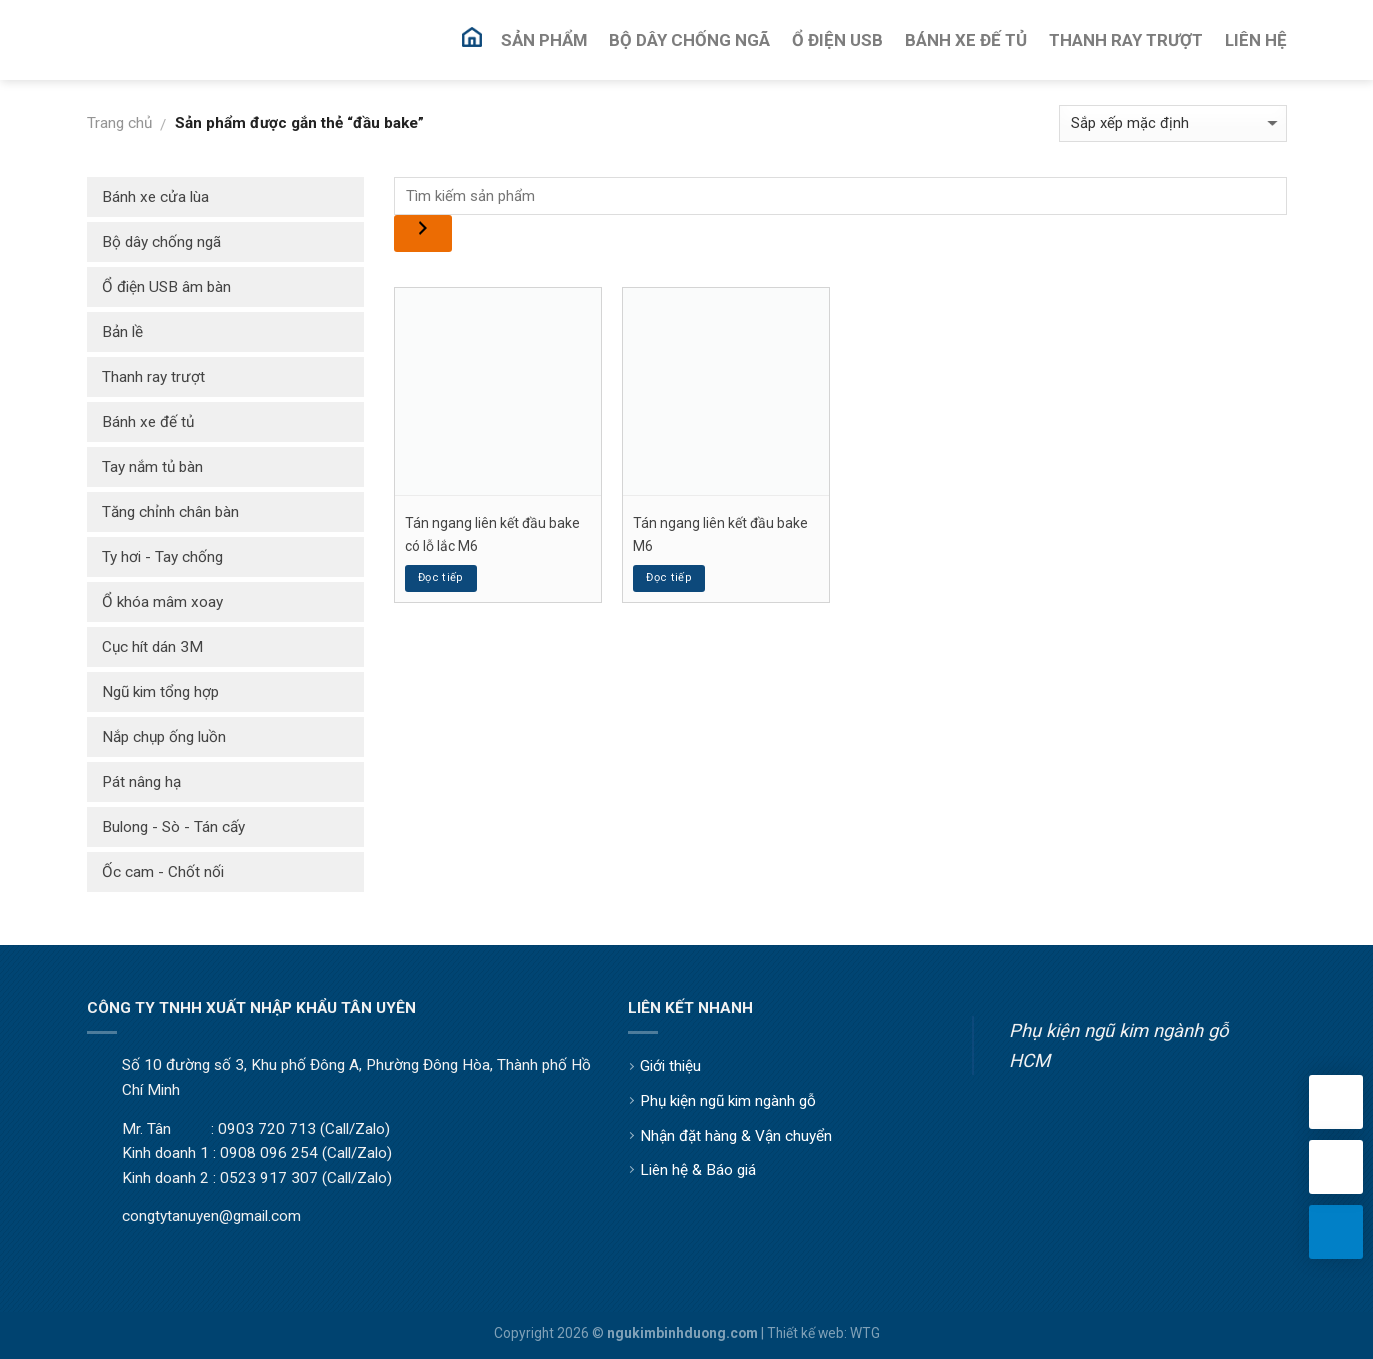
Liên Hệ (1256, 40)
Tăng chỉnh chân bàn (170, 512)
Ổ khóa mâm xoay (162, 602)
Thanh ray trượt (153, 377)
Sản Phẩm (544, 40)
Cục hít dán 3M (152, 647)
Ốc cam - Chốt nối (163, 872)
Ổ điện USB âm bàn (166, 287)
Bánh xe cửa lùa (155, 197)
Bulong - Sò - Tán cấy (173, 827)
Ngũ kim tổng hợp (160, 692)
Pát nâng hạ (141, 782)
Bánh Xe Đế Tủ (966, 40)
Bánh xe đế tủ (148, 422)
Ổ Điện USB (837, 40)
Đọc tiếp (441, 577)
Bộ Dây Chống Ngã (689, 40)
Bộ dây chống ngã (161, 242)
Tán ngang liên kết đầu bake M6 (720, 534)
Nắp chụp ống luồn (164, 737)
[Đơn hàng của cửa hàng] (1172, 123)
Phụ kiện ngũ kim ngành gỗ (728, 1101)
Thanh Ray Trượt (1126, 40)
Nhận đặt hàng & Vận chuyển (736, 1136)
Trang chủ (119, 123)
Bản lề (122, 332)
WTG (865, 1333)
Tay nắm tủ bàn (152, 467)
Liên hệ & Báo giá (698, 1170)
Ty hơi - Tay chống (162, 557)
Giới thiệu (670, 1066)
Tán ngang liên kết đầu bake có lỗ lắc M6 (492, 534)
